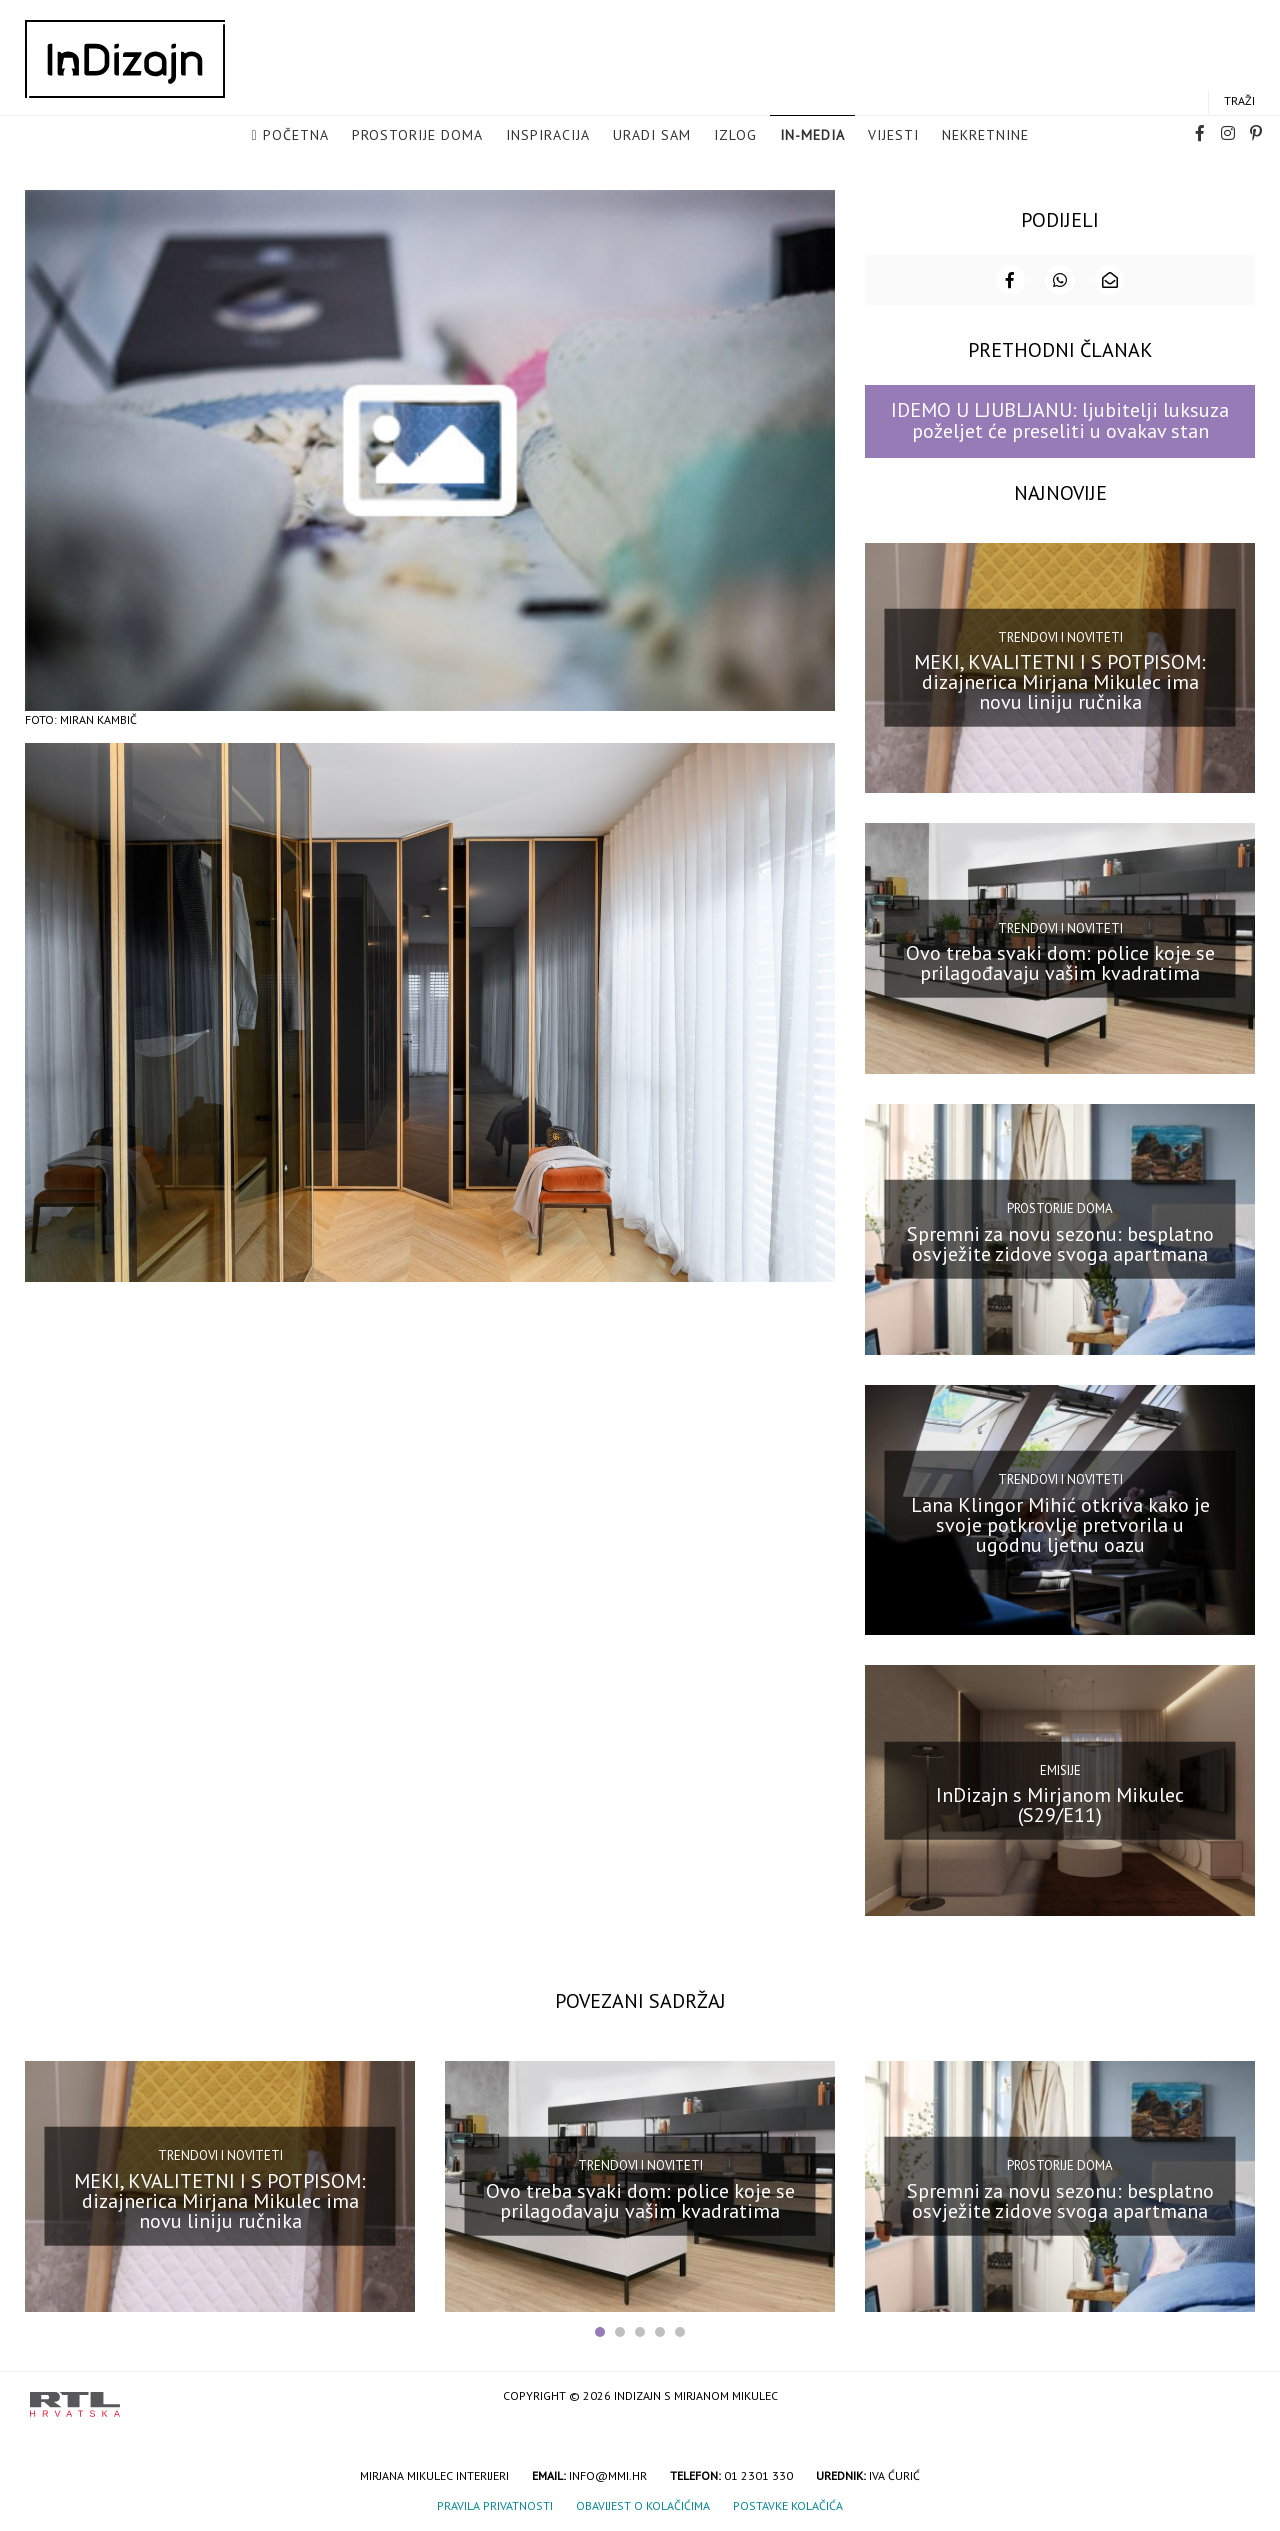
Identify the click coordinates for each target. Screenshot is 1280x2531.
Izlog (735, 136)
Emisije (1060, 1767)
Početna (296, 136)
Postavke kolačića (788, 2503)
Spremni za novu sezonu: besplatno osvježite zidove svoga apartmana (1060, 1241)
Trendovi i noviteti (1060, 634)
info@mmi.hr (608, 2473)
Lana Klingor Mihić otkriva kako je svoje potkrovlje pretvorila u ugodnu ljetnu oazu (1060, 1522)
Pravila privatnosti (495, 2503)
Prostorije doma (417, 136)
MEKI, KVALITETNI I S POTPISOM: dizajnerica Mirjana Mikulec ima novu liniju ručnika (1060, 680)
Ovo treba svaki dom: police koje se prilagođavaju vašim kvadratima (1060, 961)
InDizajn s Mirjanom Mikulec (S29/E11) (1060, 1803)
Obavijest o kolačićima (643, 2503)
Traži (1239, 101)
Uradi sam (652, 136)
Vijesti (893, 136)
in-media (812, 136)
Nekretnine (985, 136)
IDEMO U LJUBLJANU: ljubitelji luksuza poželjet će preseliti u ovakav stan (1060, 418)
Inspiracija (548, 136)
